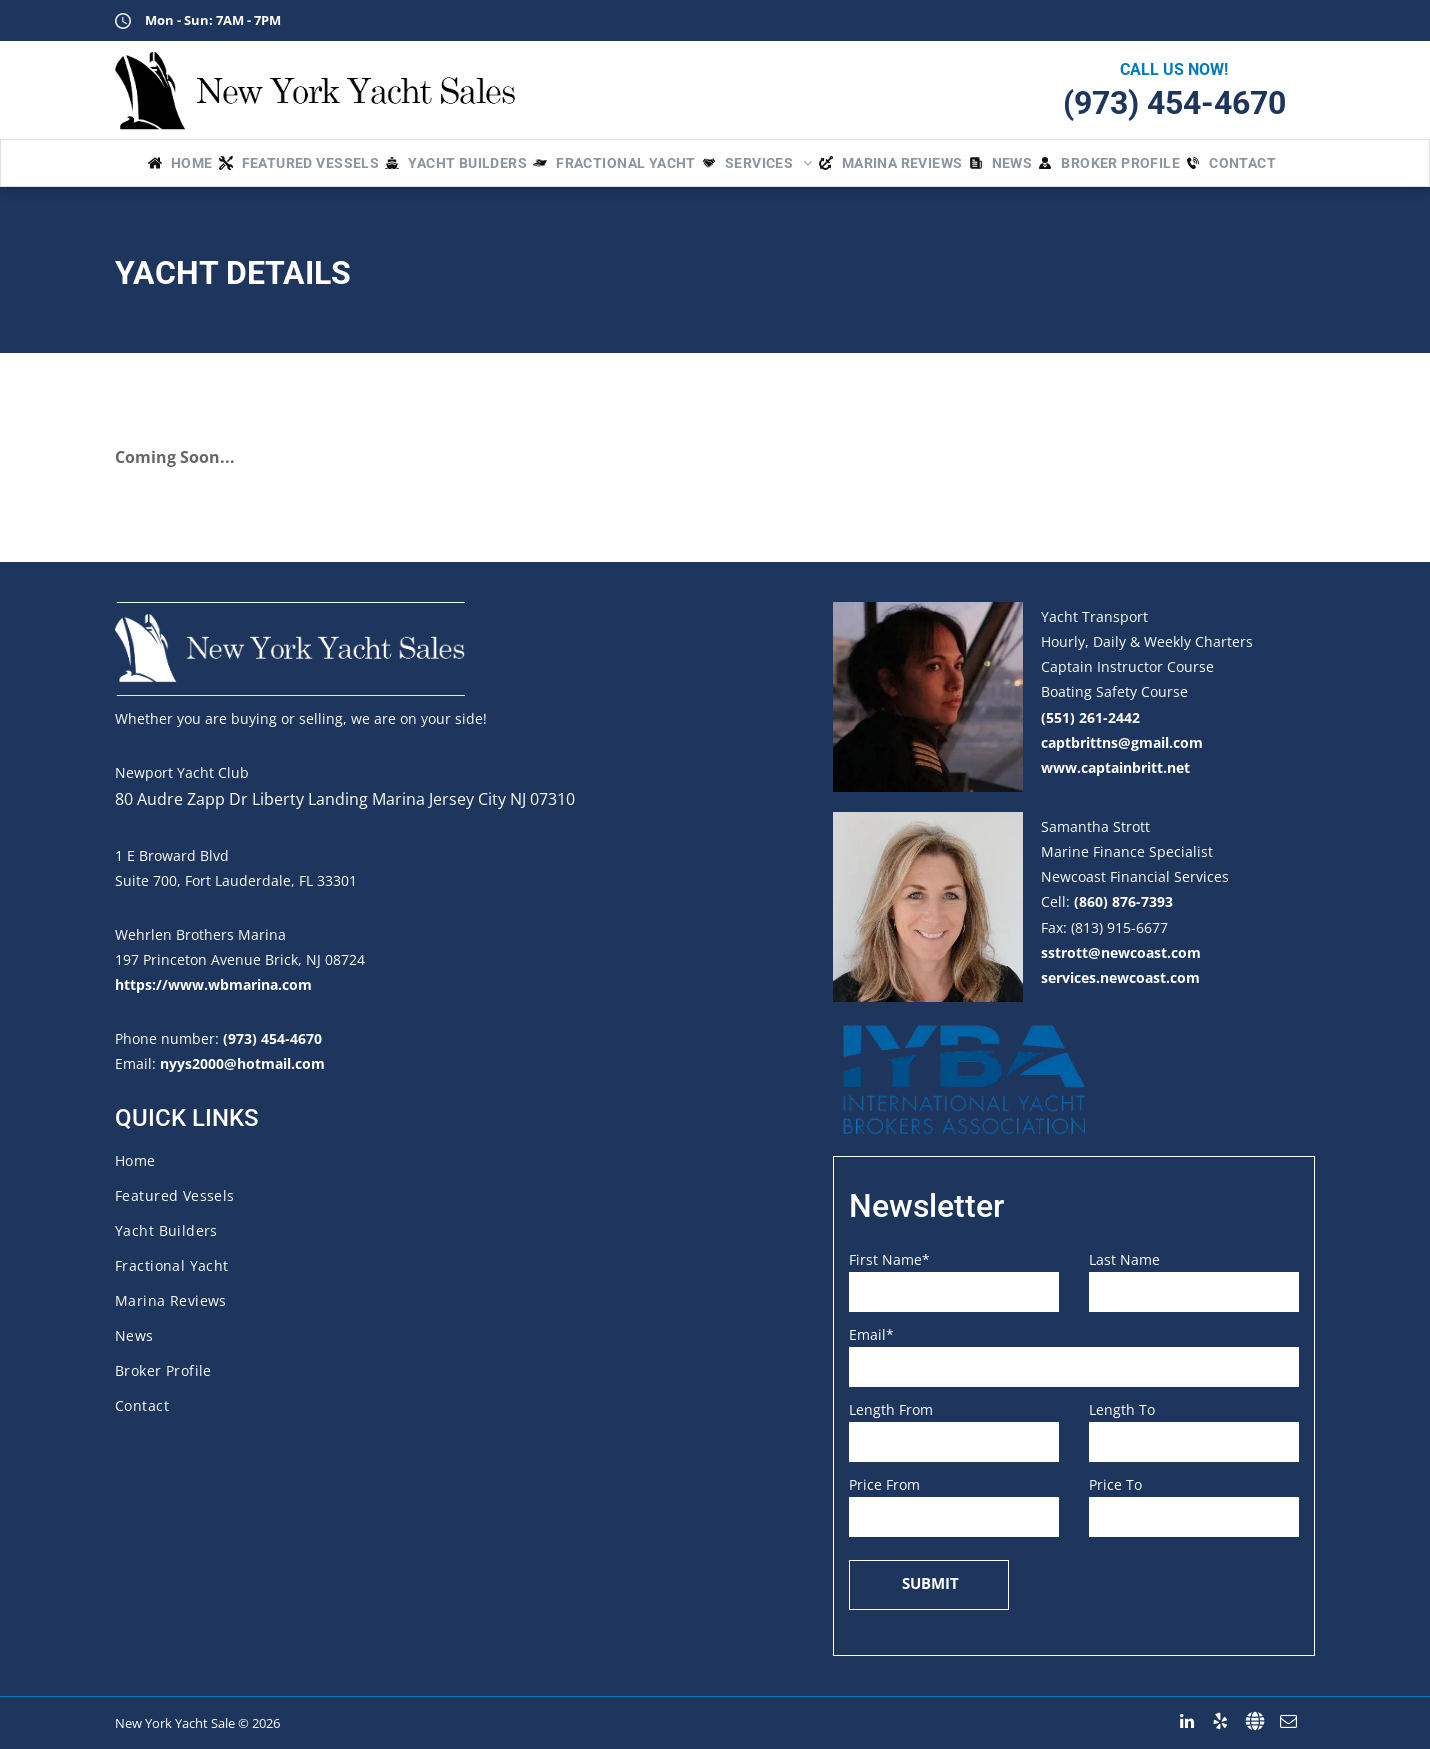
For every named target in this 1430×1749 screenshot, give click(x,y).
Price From (884, 1484)
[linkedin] (1186, 1721)
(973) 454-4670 (1174, 103)
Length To (1122, 1409)
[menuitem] (183, 163)
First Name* (889, 1259)
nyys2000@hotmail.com (242, 1063)
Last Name (1124, 1259)
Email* (871, 1334)
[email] (1288, 1721)
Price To (1115, 1484)
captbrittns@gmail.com (1122, 742)
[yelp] (1220, 1721)
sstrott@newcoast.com (1121, 952)
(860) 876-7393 (1123, 901)
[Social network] (1254, 1721)
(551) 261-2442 (1090, 717)
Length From (891, 1409)
